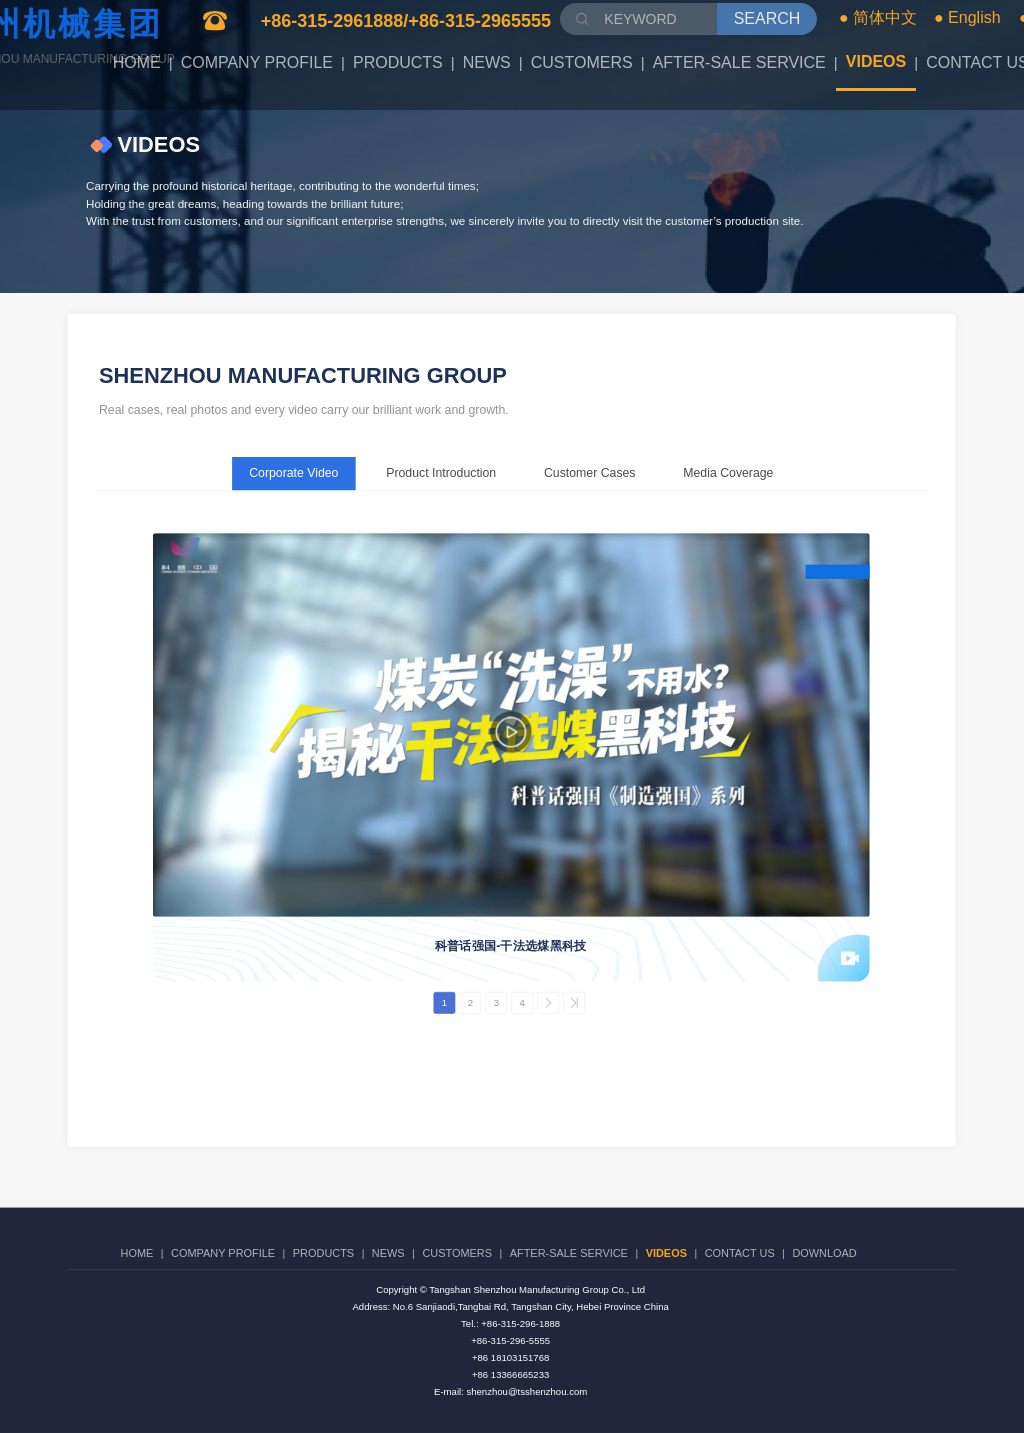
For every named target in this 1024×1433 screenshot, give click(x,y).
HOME (137, 62)
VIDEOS (876, 61)
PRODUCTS (398, 62)
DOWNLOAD (824, 1254)
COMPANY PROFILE (257, 62)
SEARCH (767, 18)
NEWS (487, 62)
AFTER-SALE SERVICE (739, 62)
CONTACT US (740, 1254)
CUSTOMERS (582, 62)
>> (574, 1003)
